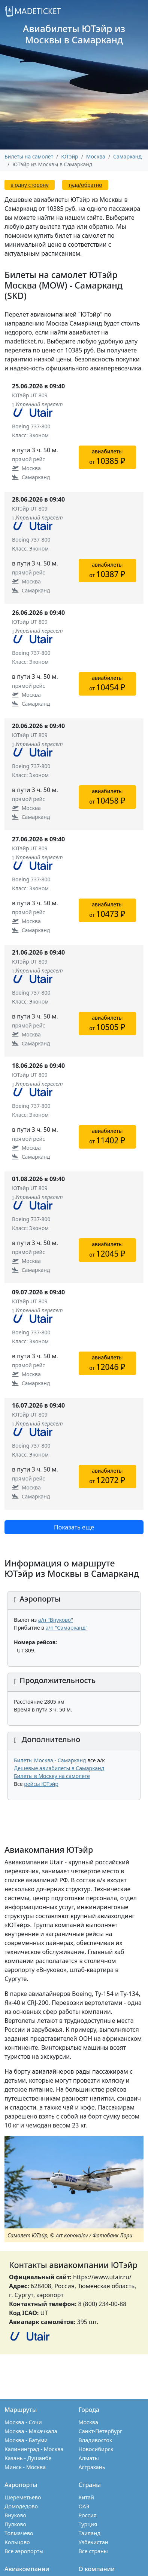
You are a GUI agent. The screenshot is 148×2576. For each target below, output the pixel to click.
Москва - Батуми (26, 2440)
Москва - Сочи (23, 2422)
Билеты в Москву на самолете (52, 1776)
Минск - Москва (25, 2467)
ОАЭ (84, 2506)
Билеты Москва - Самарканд (50, 1760)
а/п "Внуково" (55, 1619)
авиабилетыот (107, 457)
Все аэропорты (23, 2551)
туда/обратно (85, 184)
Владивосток (95, 2440)
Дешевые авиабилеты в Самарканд (59, 1768)
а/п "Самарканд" (67, 1627)
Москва (88, 2422)
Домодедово (21, 2506)
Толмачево (18, 2533)
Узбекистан (93, 2542)
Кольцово (17, 2542)
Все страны (93, 2551)
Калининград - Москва (33, 2449)
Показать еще (74, 1527)
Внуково (15, 2515)
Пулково (15, 2524)
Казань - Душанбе (27, 2458)
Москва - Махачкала (30, 2431)
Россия (88, 2515)
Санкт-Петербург (101, 2431)
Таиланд (89, 2533)
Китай (86, 2497)
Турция (88, 2524)
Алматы (89, 2458)
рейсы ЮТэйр (41, 1783)
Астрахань (92, 2467)
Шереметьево (22, 2497)
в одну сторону (29, 184)
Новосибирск (96, 2449)
